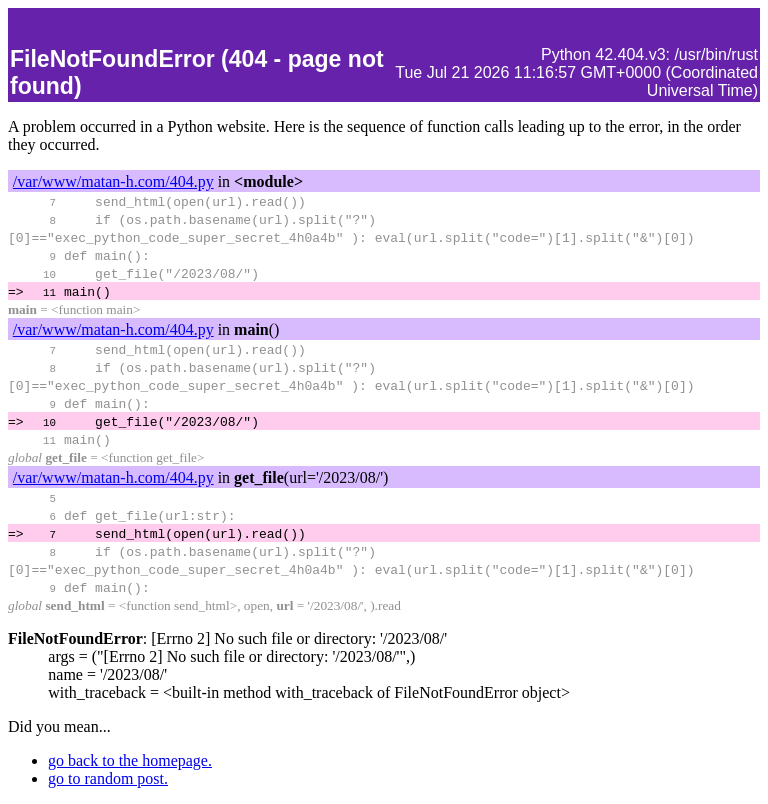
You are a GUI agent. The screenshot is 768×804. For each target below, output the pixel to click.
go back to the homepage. (130, 760)
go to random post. (108, 778)
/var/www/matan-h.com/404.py (113, 181)
